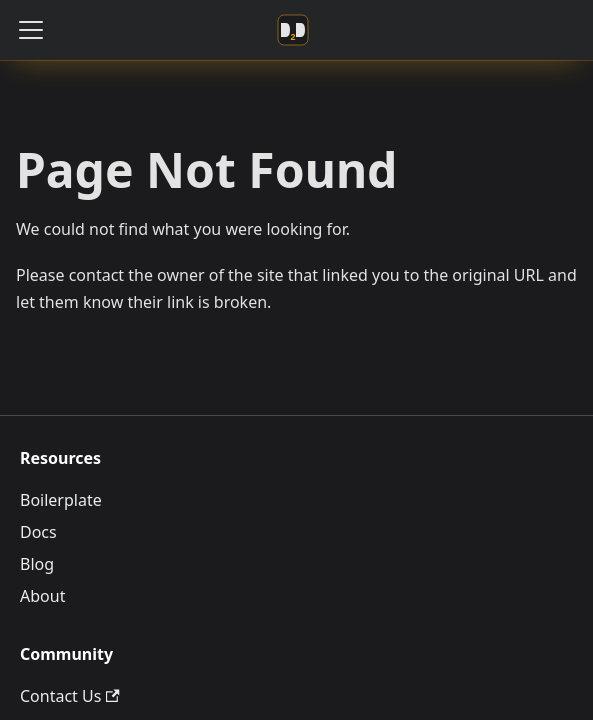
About (42, 596)
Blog (37, 564)
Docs (38, 532)
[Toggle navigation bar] (31, 30)
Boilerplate (61, 500)
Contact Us (70, 696)
